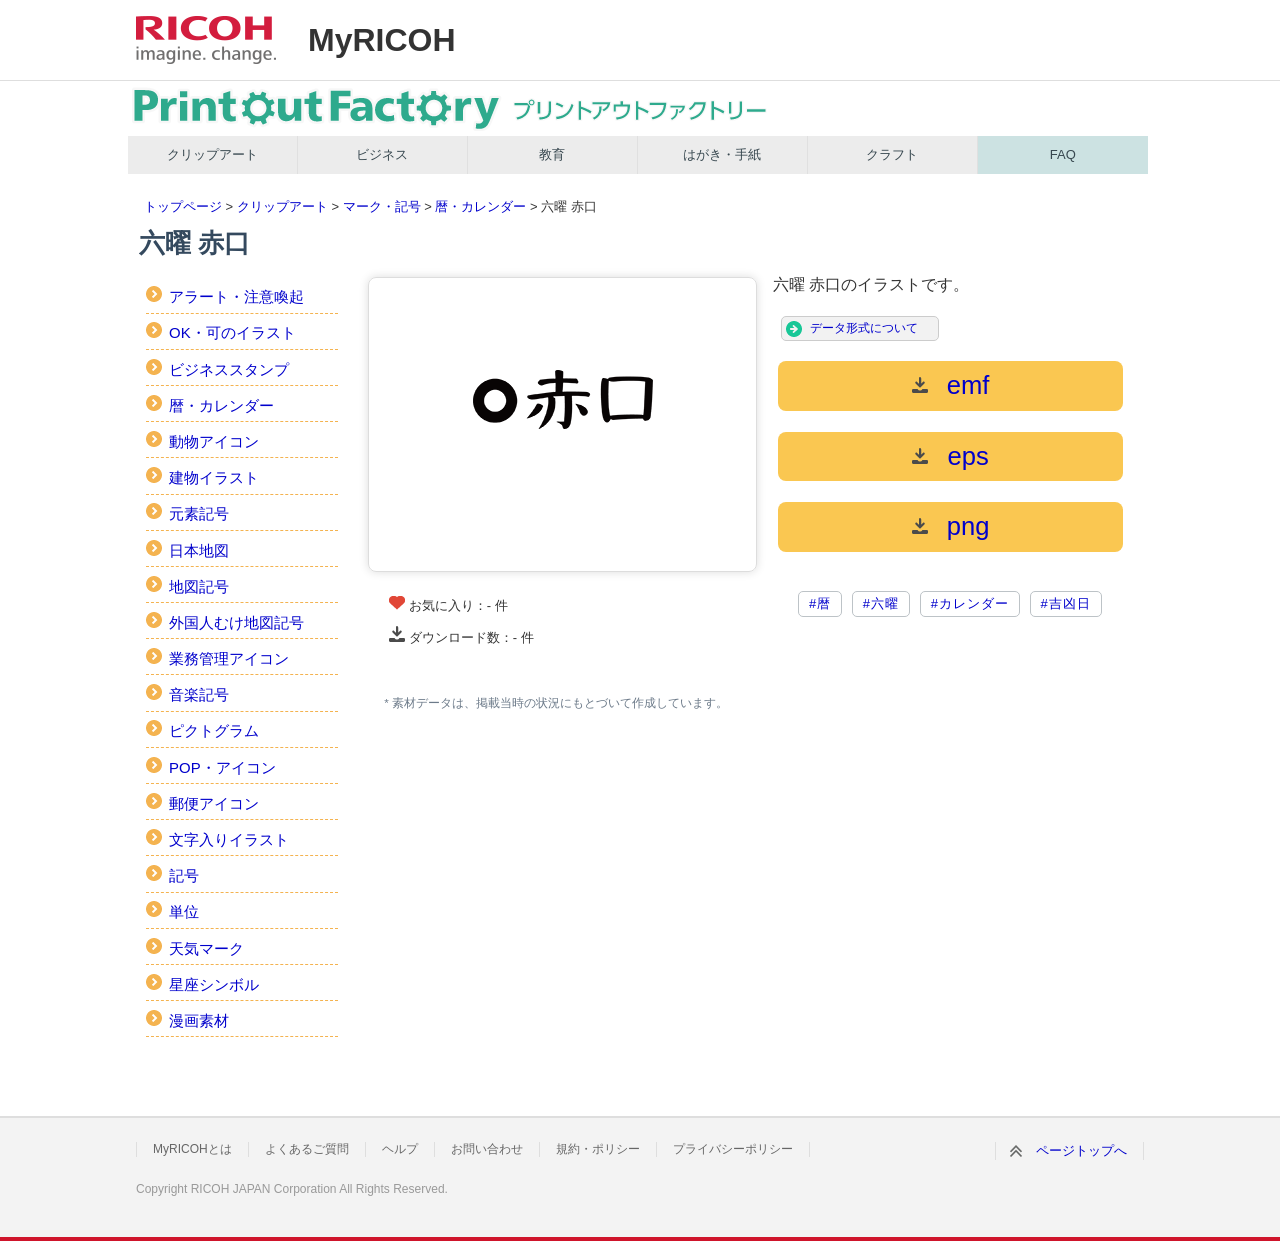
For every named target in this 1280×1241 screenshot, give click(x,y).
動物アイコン (214, 441)
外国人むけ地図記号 (236, 622)
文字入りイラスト (229, 839)
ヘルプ (400, 1149)
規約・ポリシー (598, 1149)
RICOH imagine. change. (206, 40)
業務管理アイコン (229, 658)
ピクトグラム (214, 730)
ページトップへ (1081, 1150)
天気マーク (206, 948)
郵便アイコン (214, 803)
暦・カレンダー (480, 206)
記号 (184, 875)
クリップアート (212, 154)
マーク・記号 (382, 206)
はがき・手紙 (722, 154)
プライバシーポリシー (733, 1149)
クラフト (892, 154)
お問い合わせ (487, 1149)
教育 (552, 154)
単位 (184, 911)
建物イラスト (214, 477)
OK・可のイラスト (232, 332)
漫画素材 (199, 1020)
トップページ (183, 206)
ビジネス (382, 154)
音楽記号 (199, 694)
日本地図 (199, 550)
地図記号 (199, 586)
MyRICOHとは (192, 1149)
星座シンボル (214, 984)
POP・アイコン (222, 767)
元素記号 (199, 513)
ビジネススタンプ (229, 369)
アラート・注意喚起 (236, 296)
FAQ (1063, 154)
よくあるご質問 (307, 1149)
